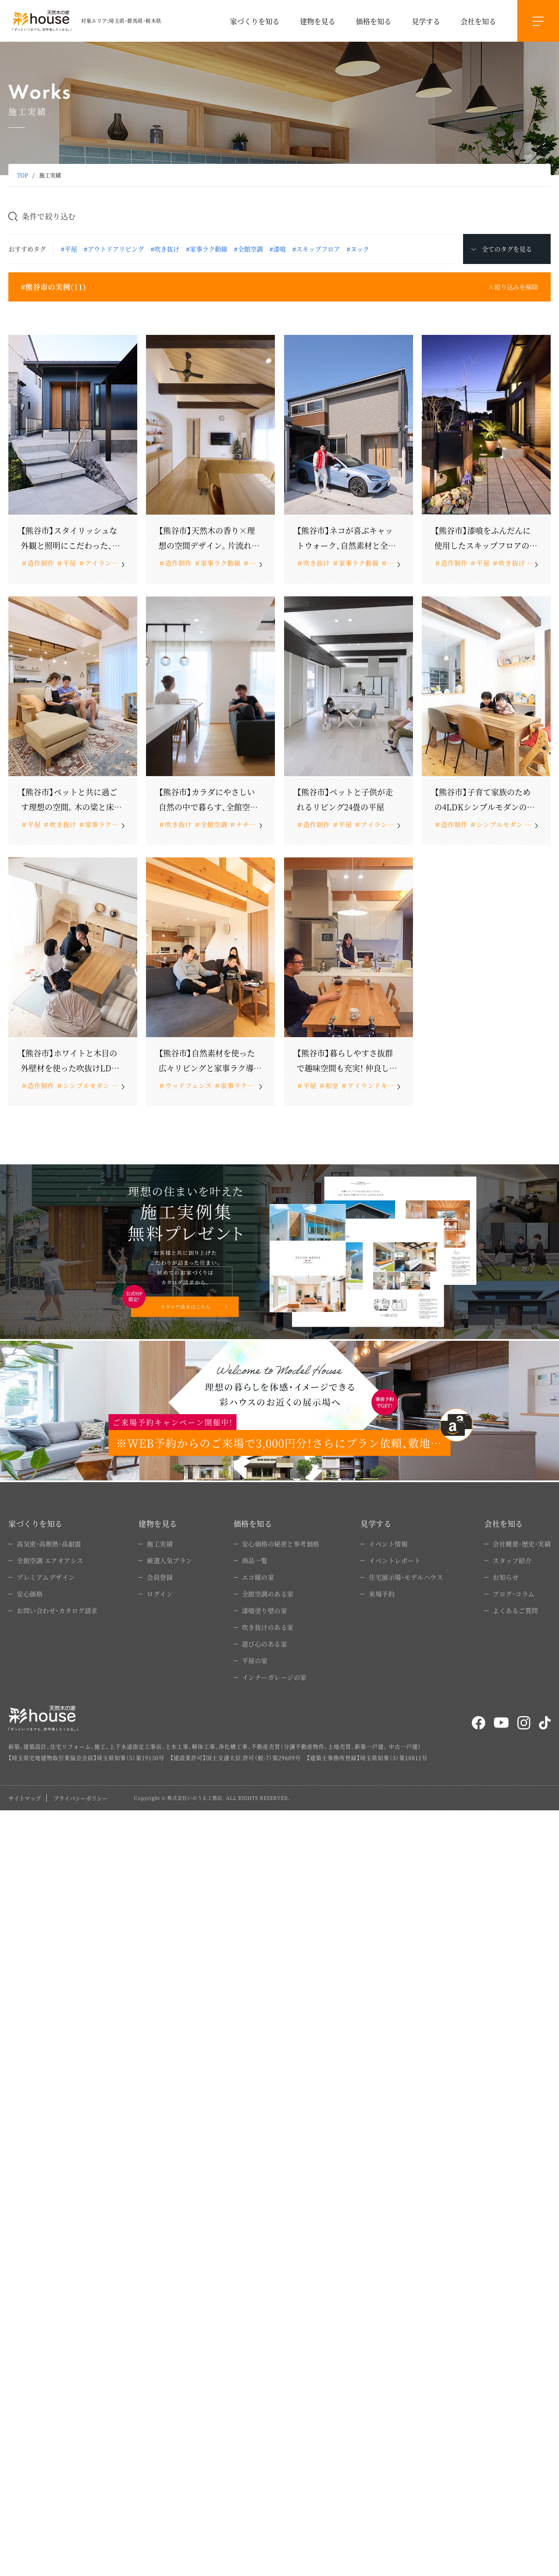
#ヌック (358, 248)
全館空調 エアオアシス (50, 1560)
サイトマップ (24, 1798)
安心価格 (30, 1593)
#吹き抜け (165, 248)
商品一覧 (255, 1560)
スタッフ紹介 (512, 1560)
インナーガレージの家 (274, 1677)
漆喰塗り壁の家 (264, 1610)
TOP (22, 175)
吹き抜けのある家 (268, 1627)
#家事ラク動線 (206, 248)
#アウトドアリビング (114, 248)
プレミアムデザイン (46, 1577)
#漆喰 (277, 248)
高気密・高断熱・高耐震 (49, 1543)
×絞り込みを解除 (513, 287)
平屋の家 (255, 1660)
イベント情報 (388, 1543)
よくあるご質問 (515, 1610)
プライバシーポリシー (80, 1798)
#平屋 (69, 248)
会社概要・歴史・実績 (522, 1543)
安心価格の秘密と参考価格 (281, 1543)
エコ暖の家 (258, 1577)
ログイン (160, 1593)
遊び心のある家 (264, 1643)
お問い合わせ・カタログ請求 (57, 1610)
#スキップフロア (316, 248)
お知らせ (506, 1577)
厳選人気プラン (169, 1560)
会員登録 (160, 1577)
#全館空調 (248, 248)
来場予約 (382, 1593)
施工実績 (160, 1543)
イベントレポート (395, 1560)
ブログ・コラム (514, 1593)
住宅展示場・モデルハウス (406, 1577)
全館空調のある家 (268, 1593)
